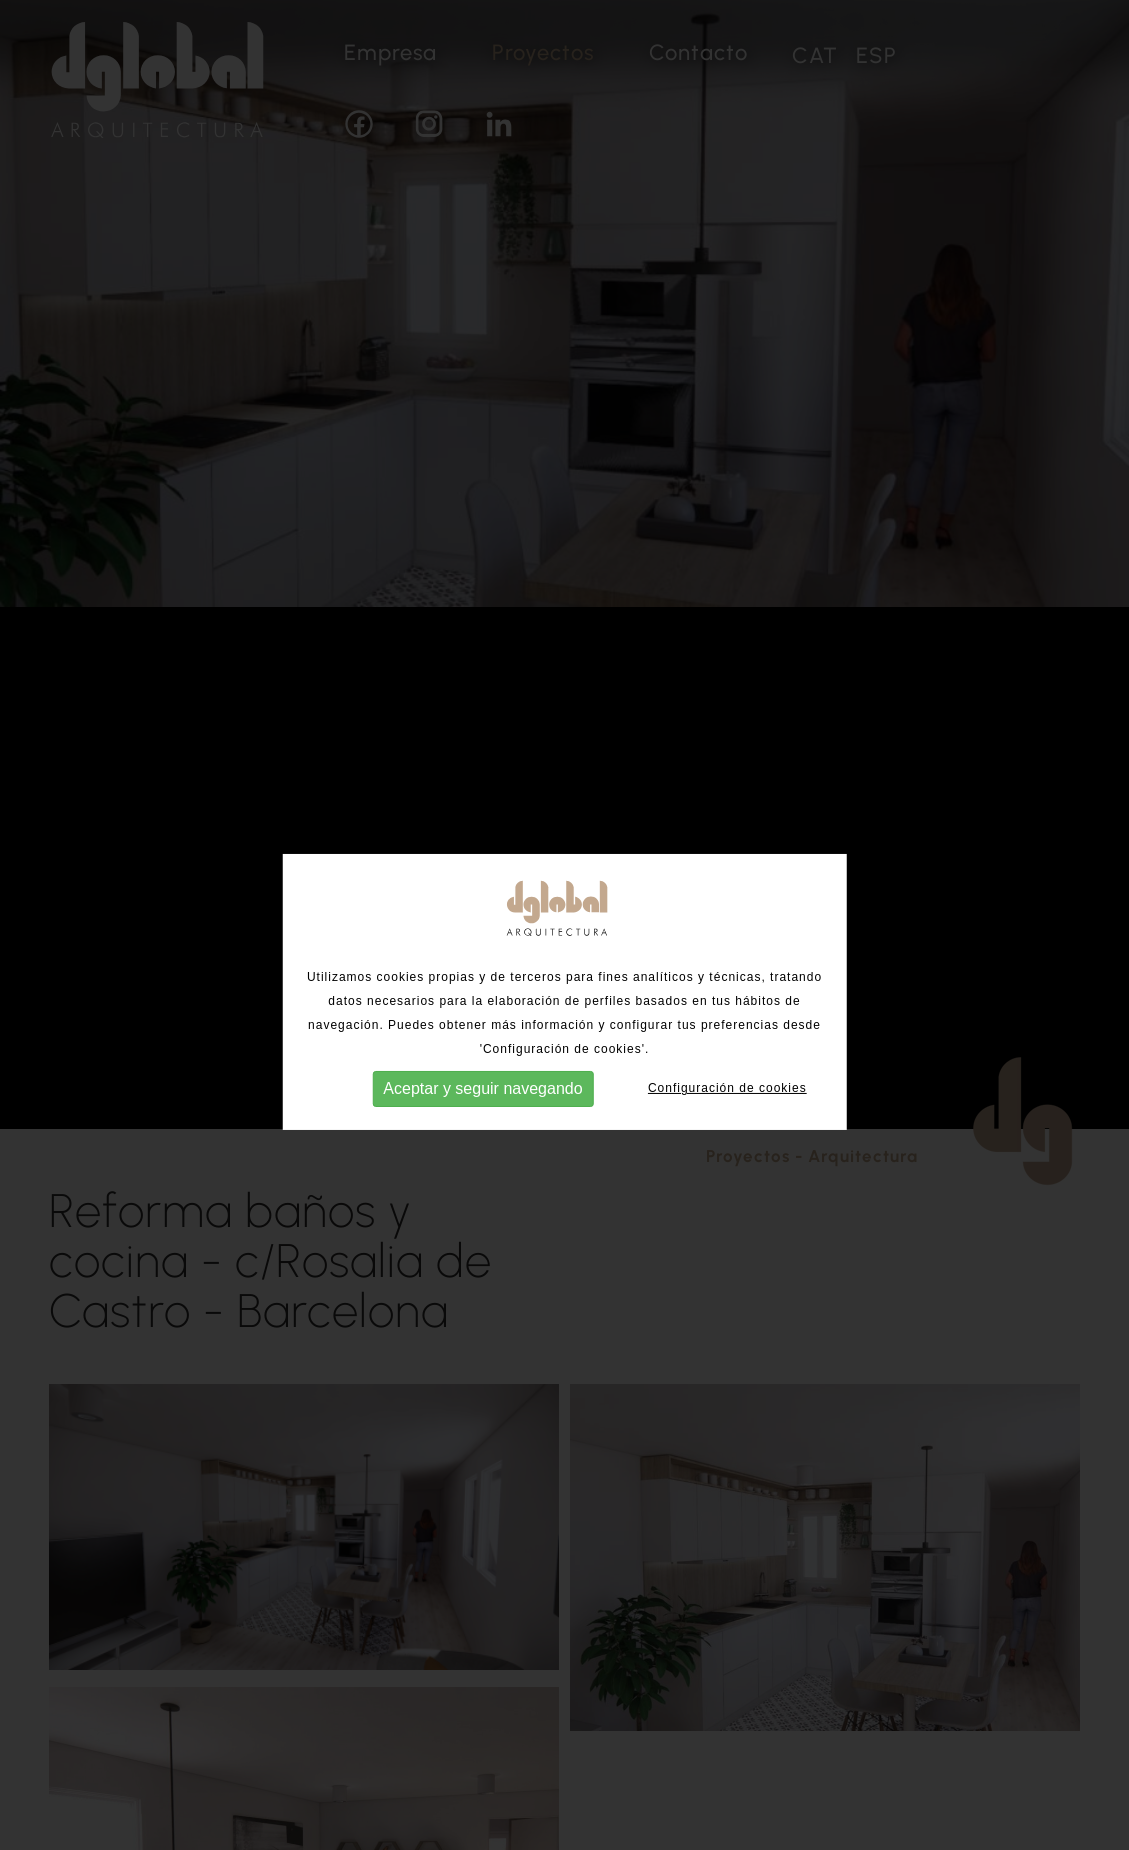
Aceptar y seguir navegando (482, 1102)
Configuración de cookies (727, 1103)
